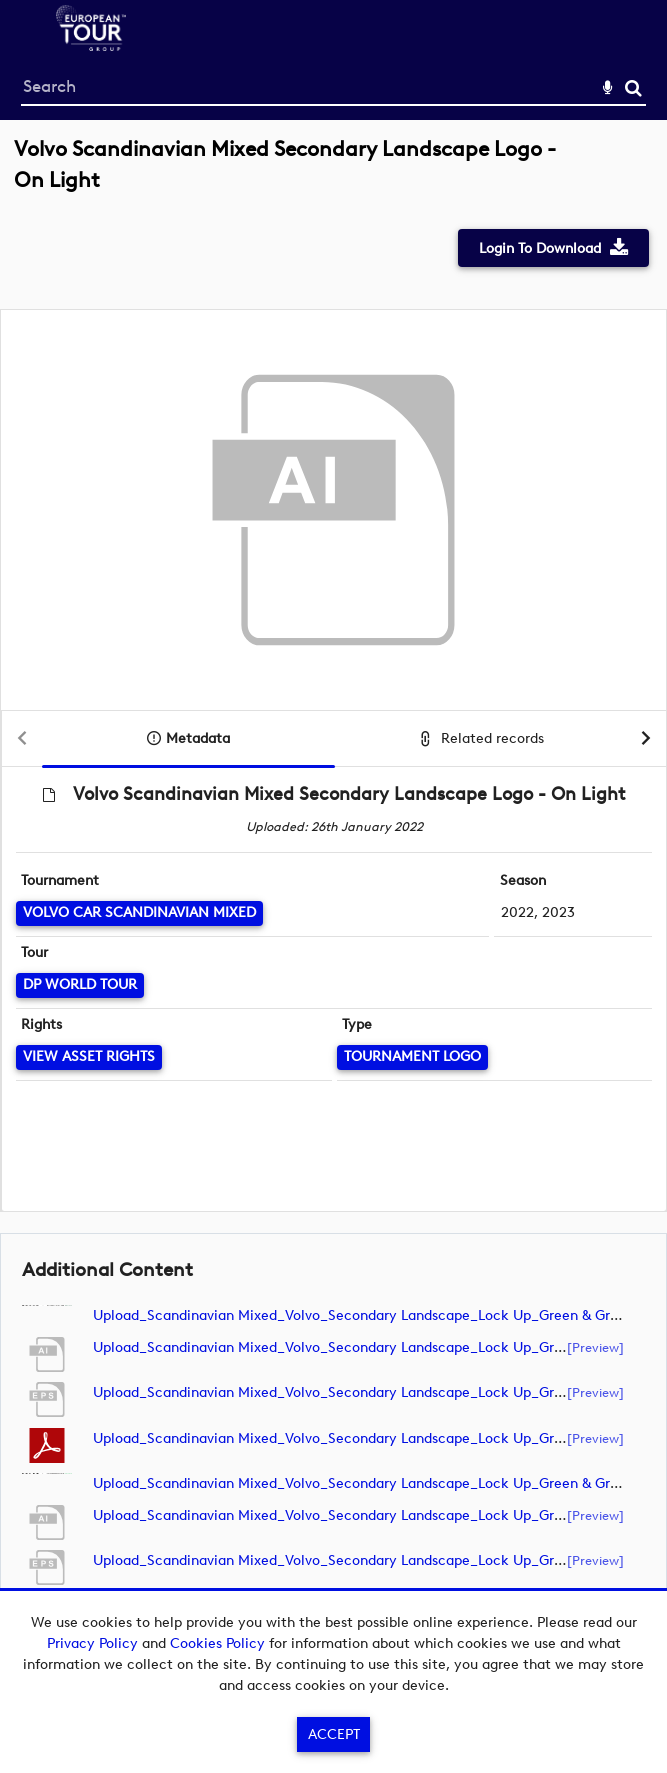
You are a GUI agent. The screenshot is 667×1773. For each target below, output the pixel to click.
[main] (333, 897)
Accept (334, 1734)
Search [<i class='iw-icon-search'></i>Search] (633, 87)
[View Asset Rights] (89, 1057)
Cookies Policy (217, 1643)
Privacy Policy (92, 1643)
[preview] (595, 1347)
